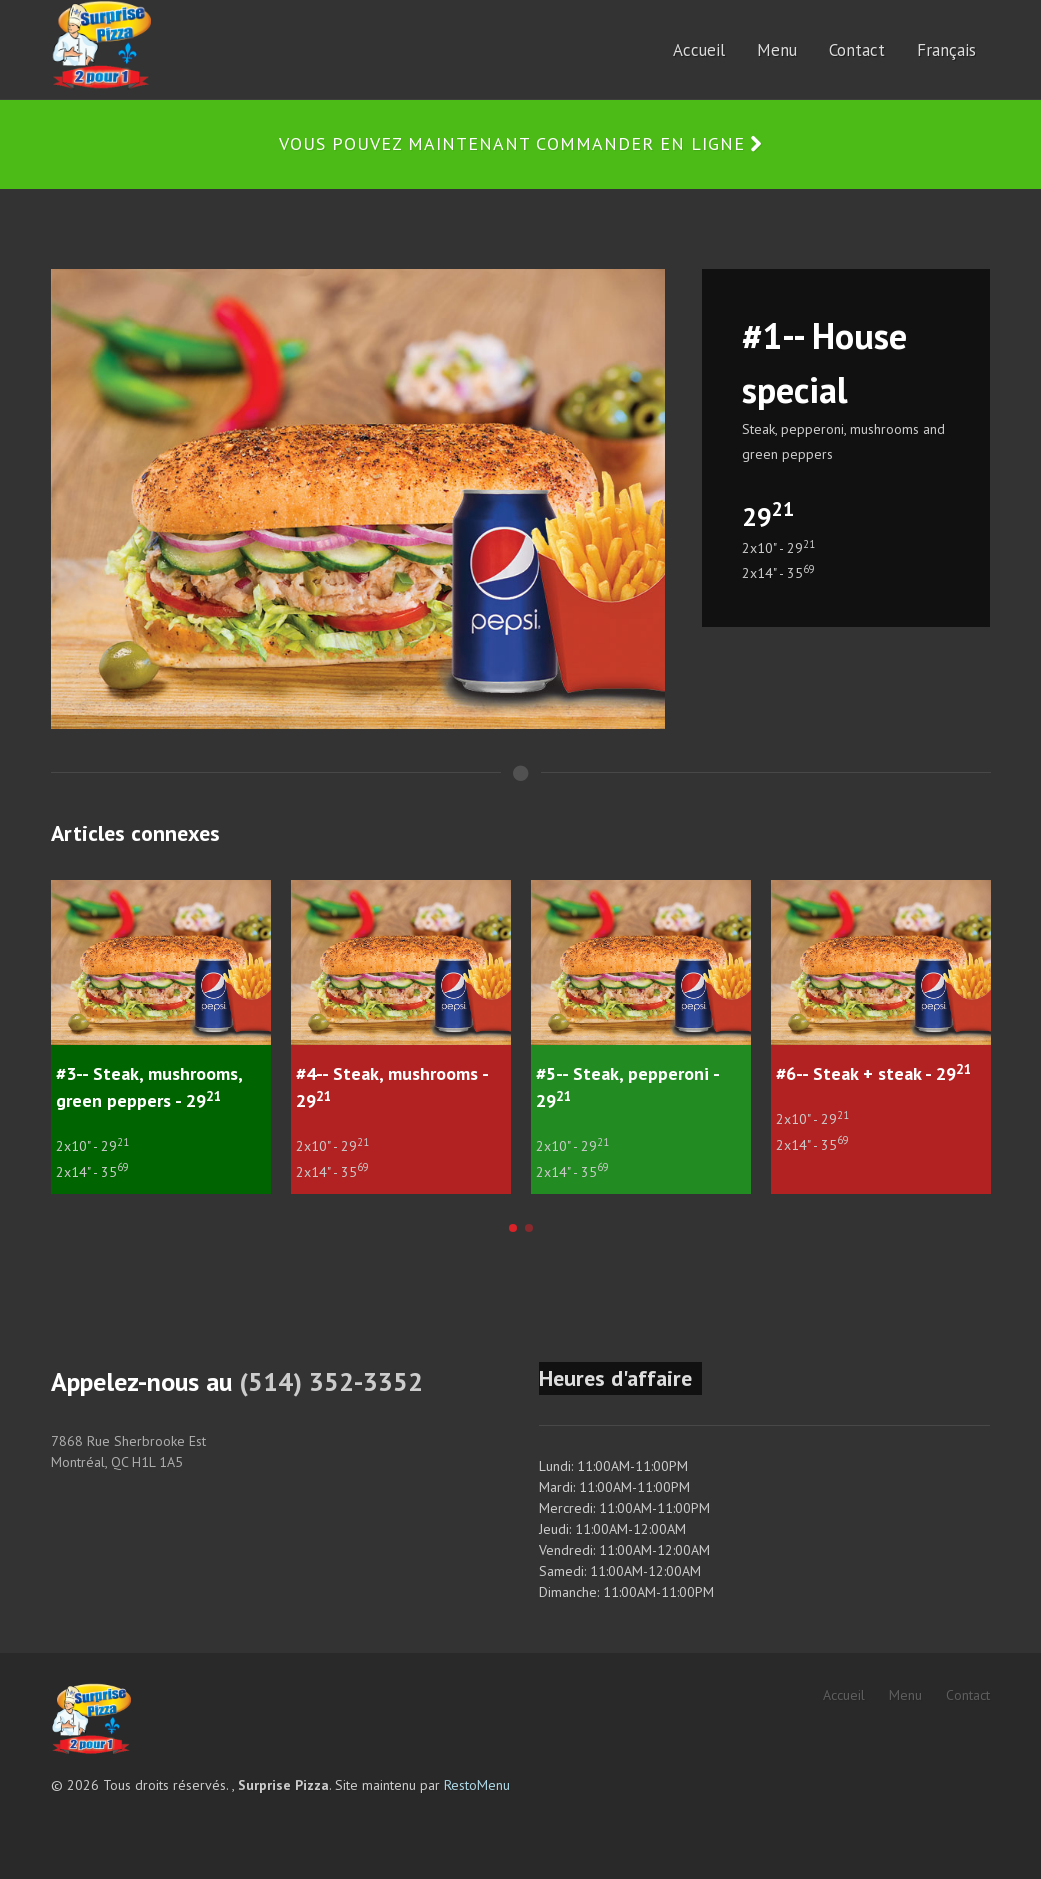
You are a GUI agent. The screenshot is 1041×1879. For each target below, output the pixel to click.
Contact (968, 1695)
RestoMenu (477, 1785)
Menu (905, 1695)
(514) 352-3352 (331, 1381)
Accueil (844, 1695)
